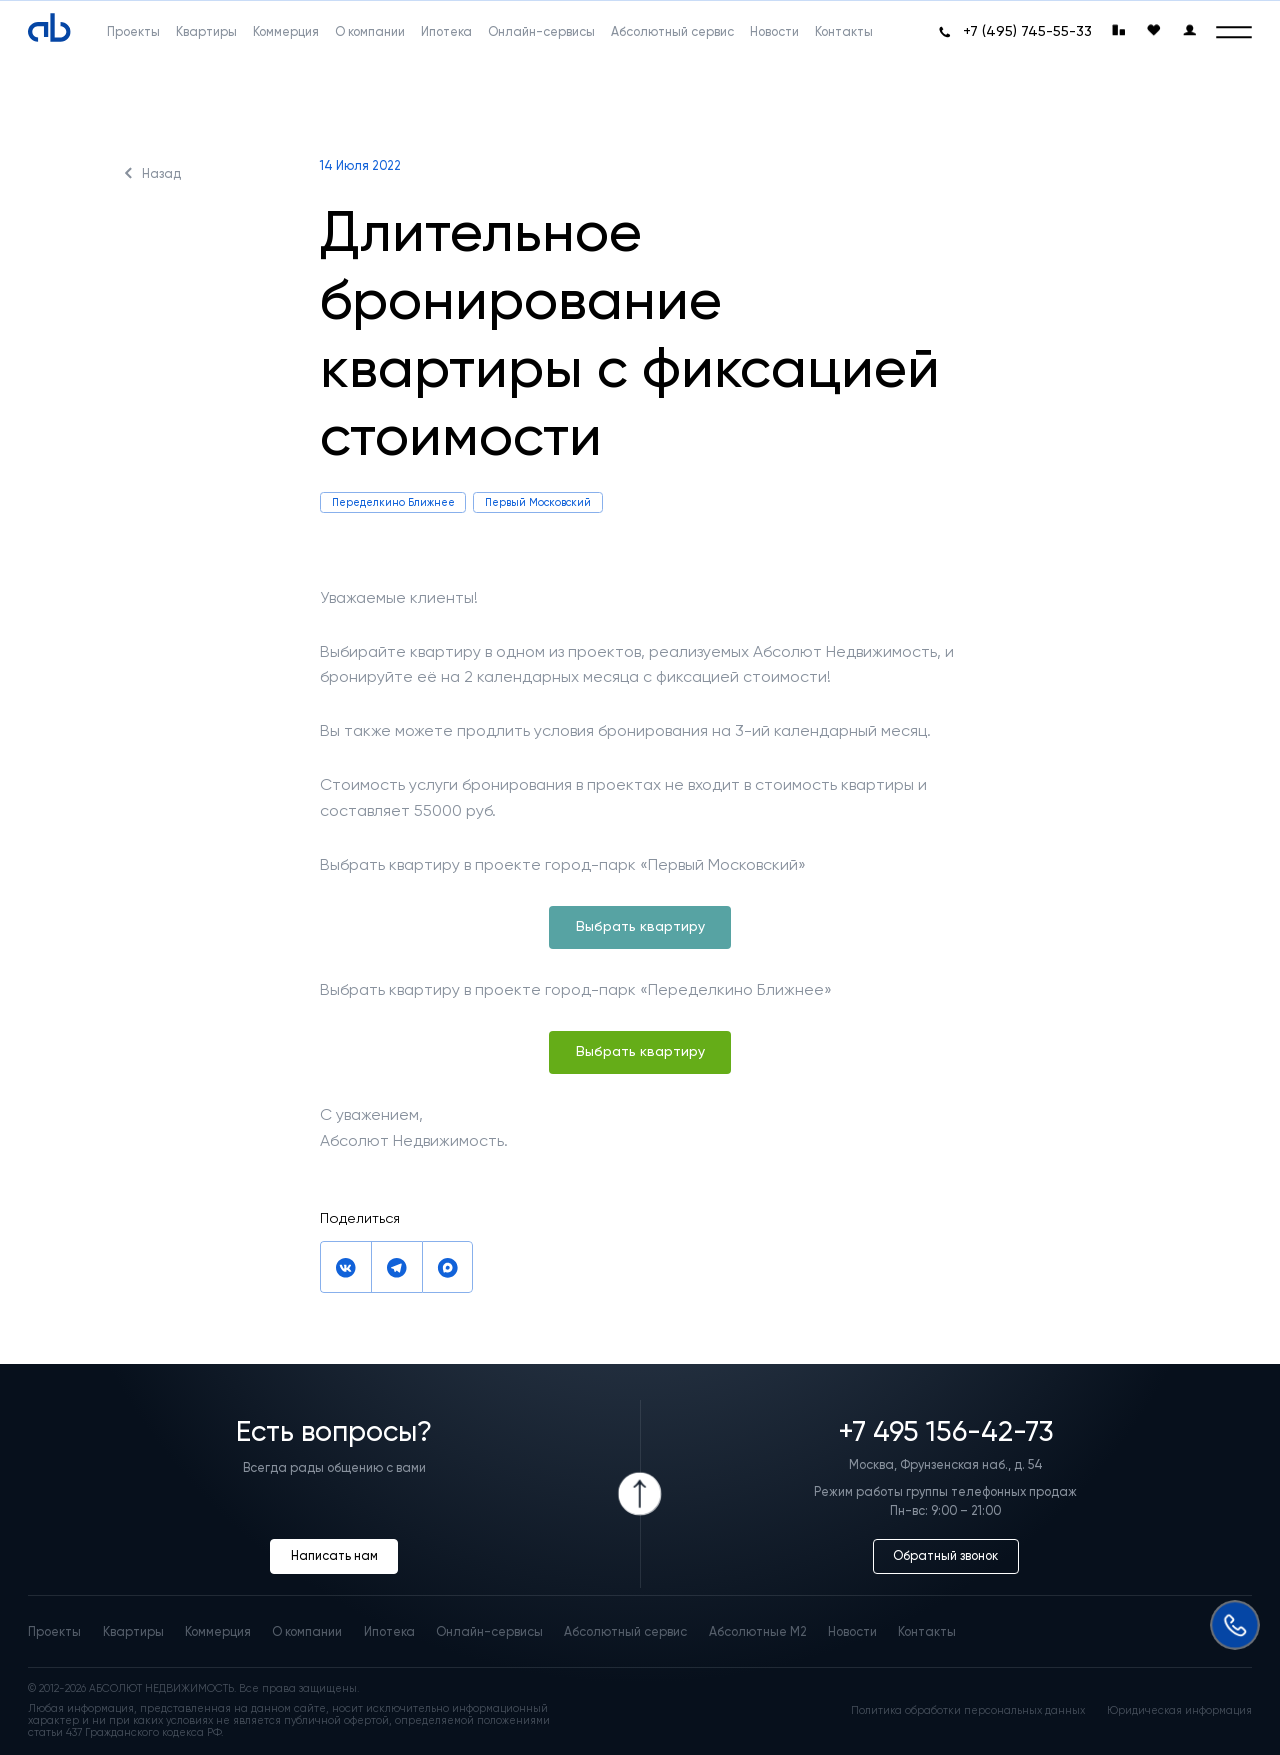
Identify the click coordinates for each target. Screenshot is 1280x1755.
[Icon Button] (640, 1494)
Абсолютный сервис (625, 1631)
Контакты (927, 1631)
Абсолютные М (758, 1631)
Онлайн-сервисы (489, 1631)
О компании (307, 1631)
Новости (852, 1631)
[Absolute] (49, 28)
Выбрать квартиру (640, 926)
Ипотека (389, 1631)
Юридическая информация (1179, 1711)
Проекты (54, 1631)
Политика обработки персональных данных (968, 1711)
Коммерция (218, 1631)
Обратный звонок (945, 1555)
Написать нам (334, 1555)
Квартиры (133, 1631)
